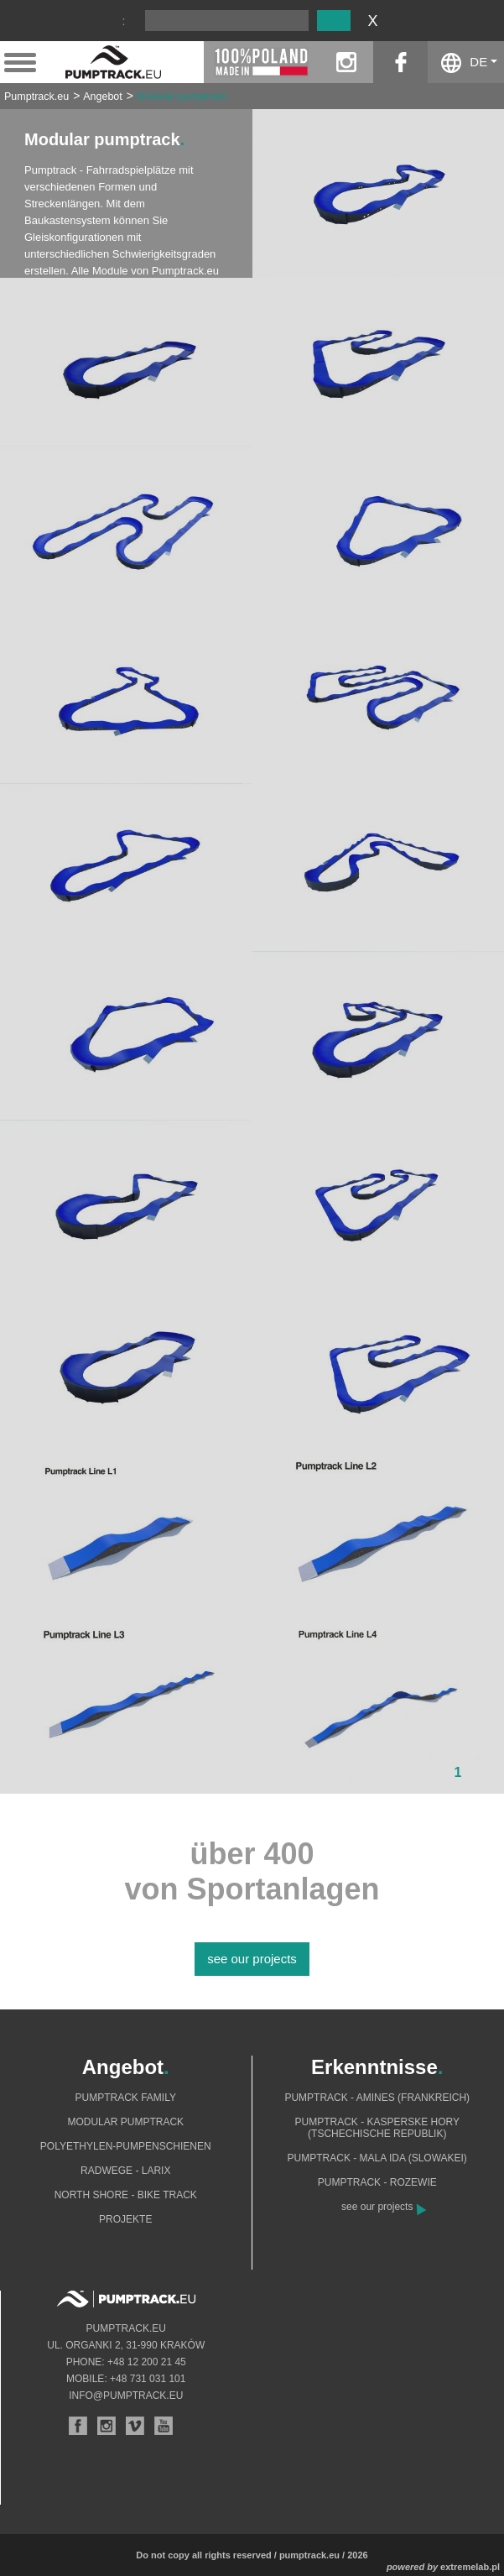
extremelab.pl (470, 2567)
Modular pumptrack (181, 96)
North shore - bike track (126, 2195)
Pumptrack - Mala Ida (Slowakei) (377, 2158)
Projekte (125, 2219)
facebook (400, 62)
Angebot (102, 96)
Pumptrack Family (125, 2097)
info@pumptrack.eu (126, 2395)
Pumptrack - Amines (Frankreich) (377, 2097)
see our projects (252, 1959)
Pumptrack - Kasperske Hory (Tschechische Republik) (377, 2128)
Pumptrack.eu (36, 96)
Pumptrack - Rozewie (377, 2182)
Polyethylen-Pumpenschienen (125, 2146)
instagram (346, 62)
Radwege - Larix (125, 2170)
